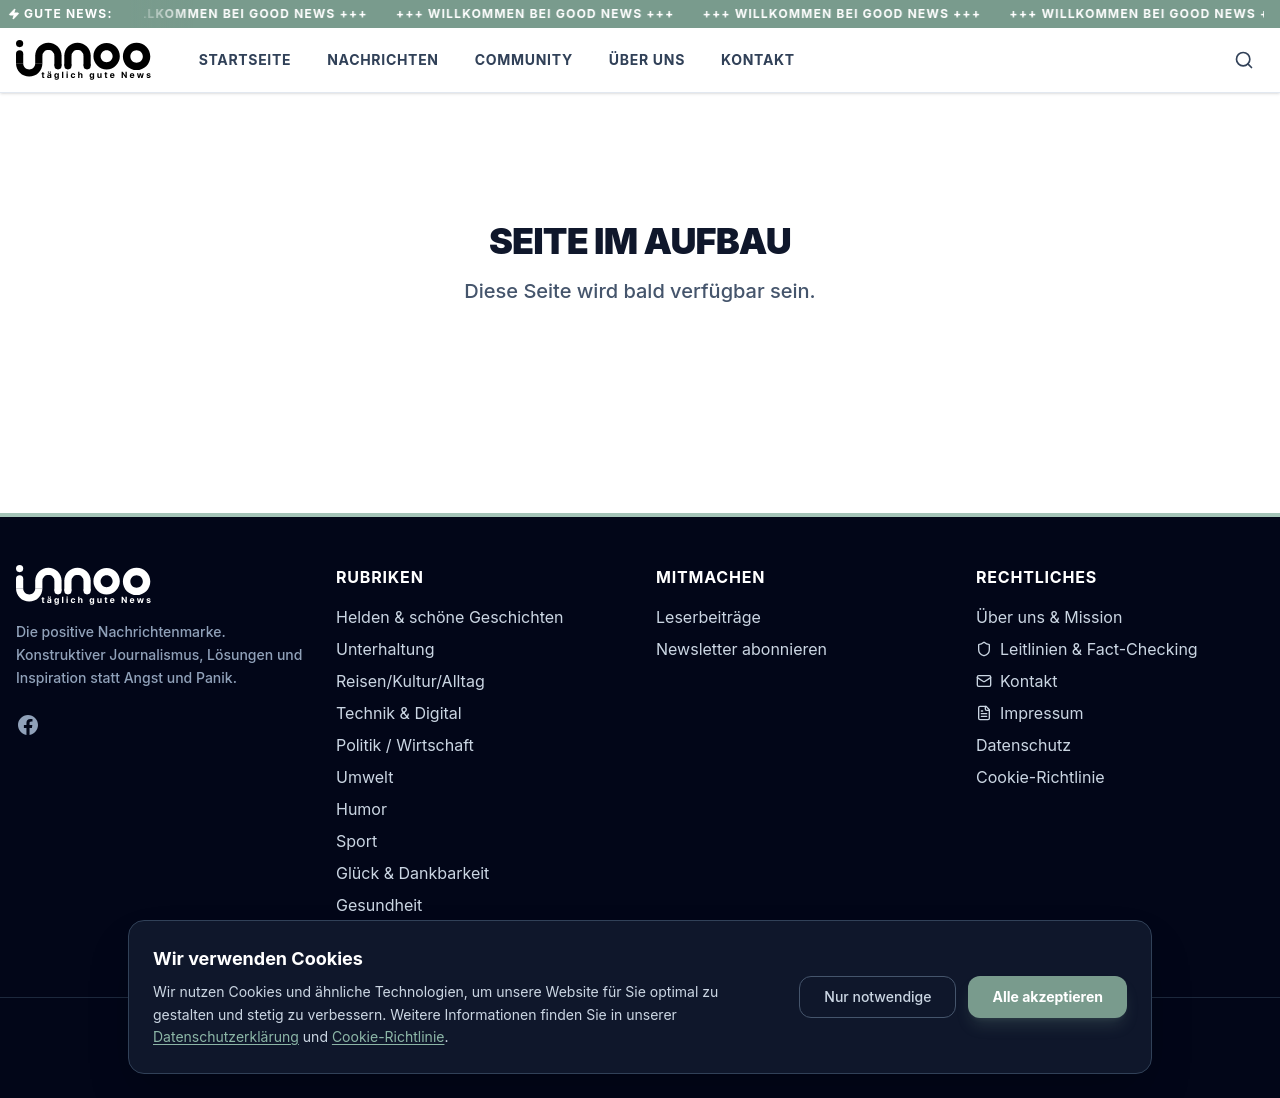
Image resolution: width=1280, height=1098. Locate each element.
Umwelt (364, 777)
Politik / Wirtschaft (405, 745)
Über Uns (647, 59)
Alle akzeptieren (1047, 996)
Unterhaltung (385, 649)
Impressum (1030, 713)
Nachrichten (383, 59)
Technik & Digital (399, 713)
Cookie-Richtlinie (1040, 777)
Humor (361, 809)
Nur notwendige (877, 996)
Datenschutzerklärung (226, 1036)
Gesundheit (379, 905)
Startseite (245, 59)
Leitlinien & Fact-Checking (1087, 649)
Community (524, 59)
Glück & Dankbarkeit (412, 873)
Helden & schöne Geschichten (450, 617)
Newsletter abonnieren (741, 649)
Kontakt (758, 59)
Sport (356, 841)
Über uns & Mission (1049, 617)
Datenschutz (1023, 745)
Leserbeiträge (708, 617)
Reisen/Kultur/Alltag (410, 681)
